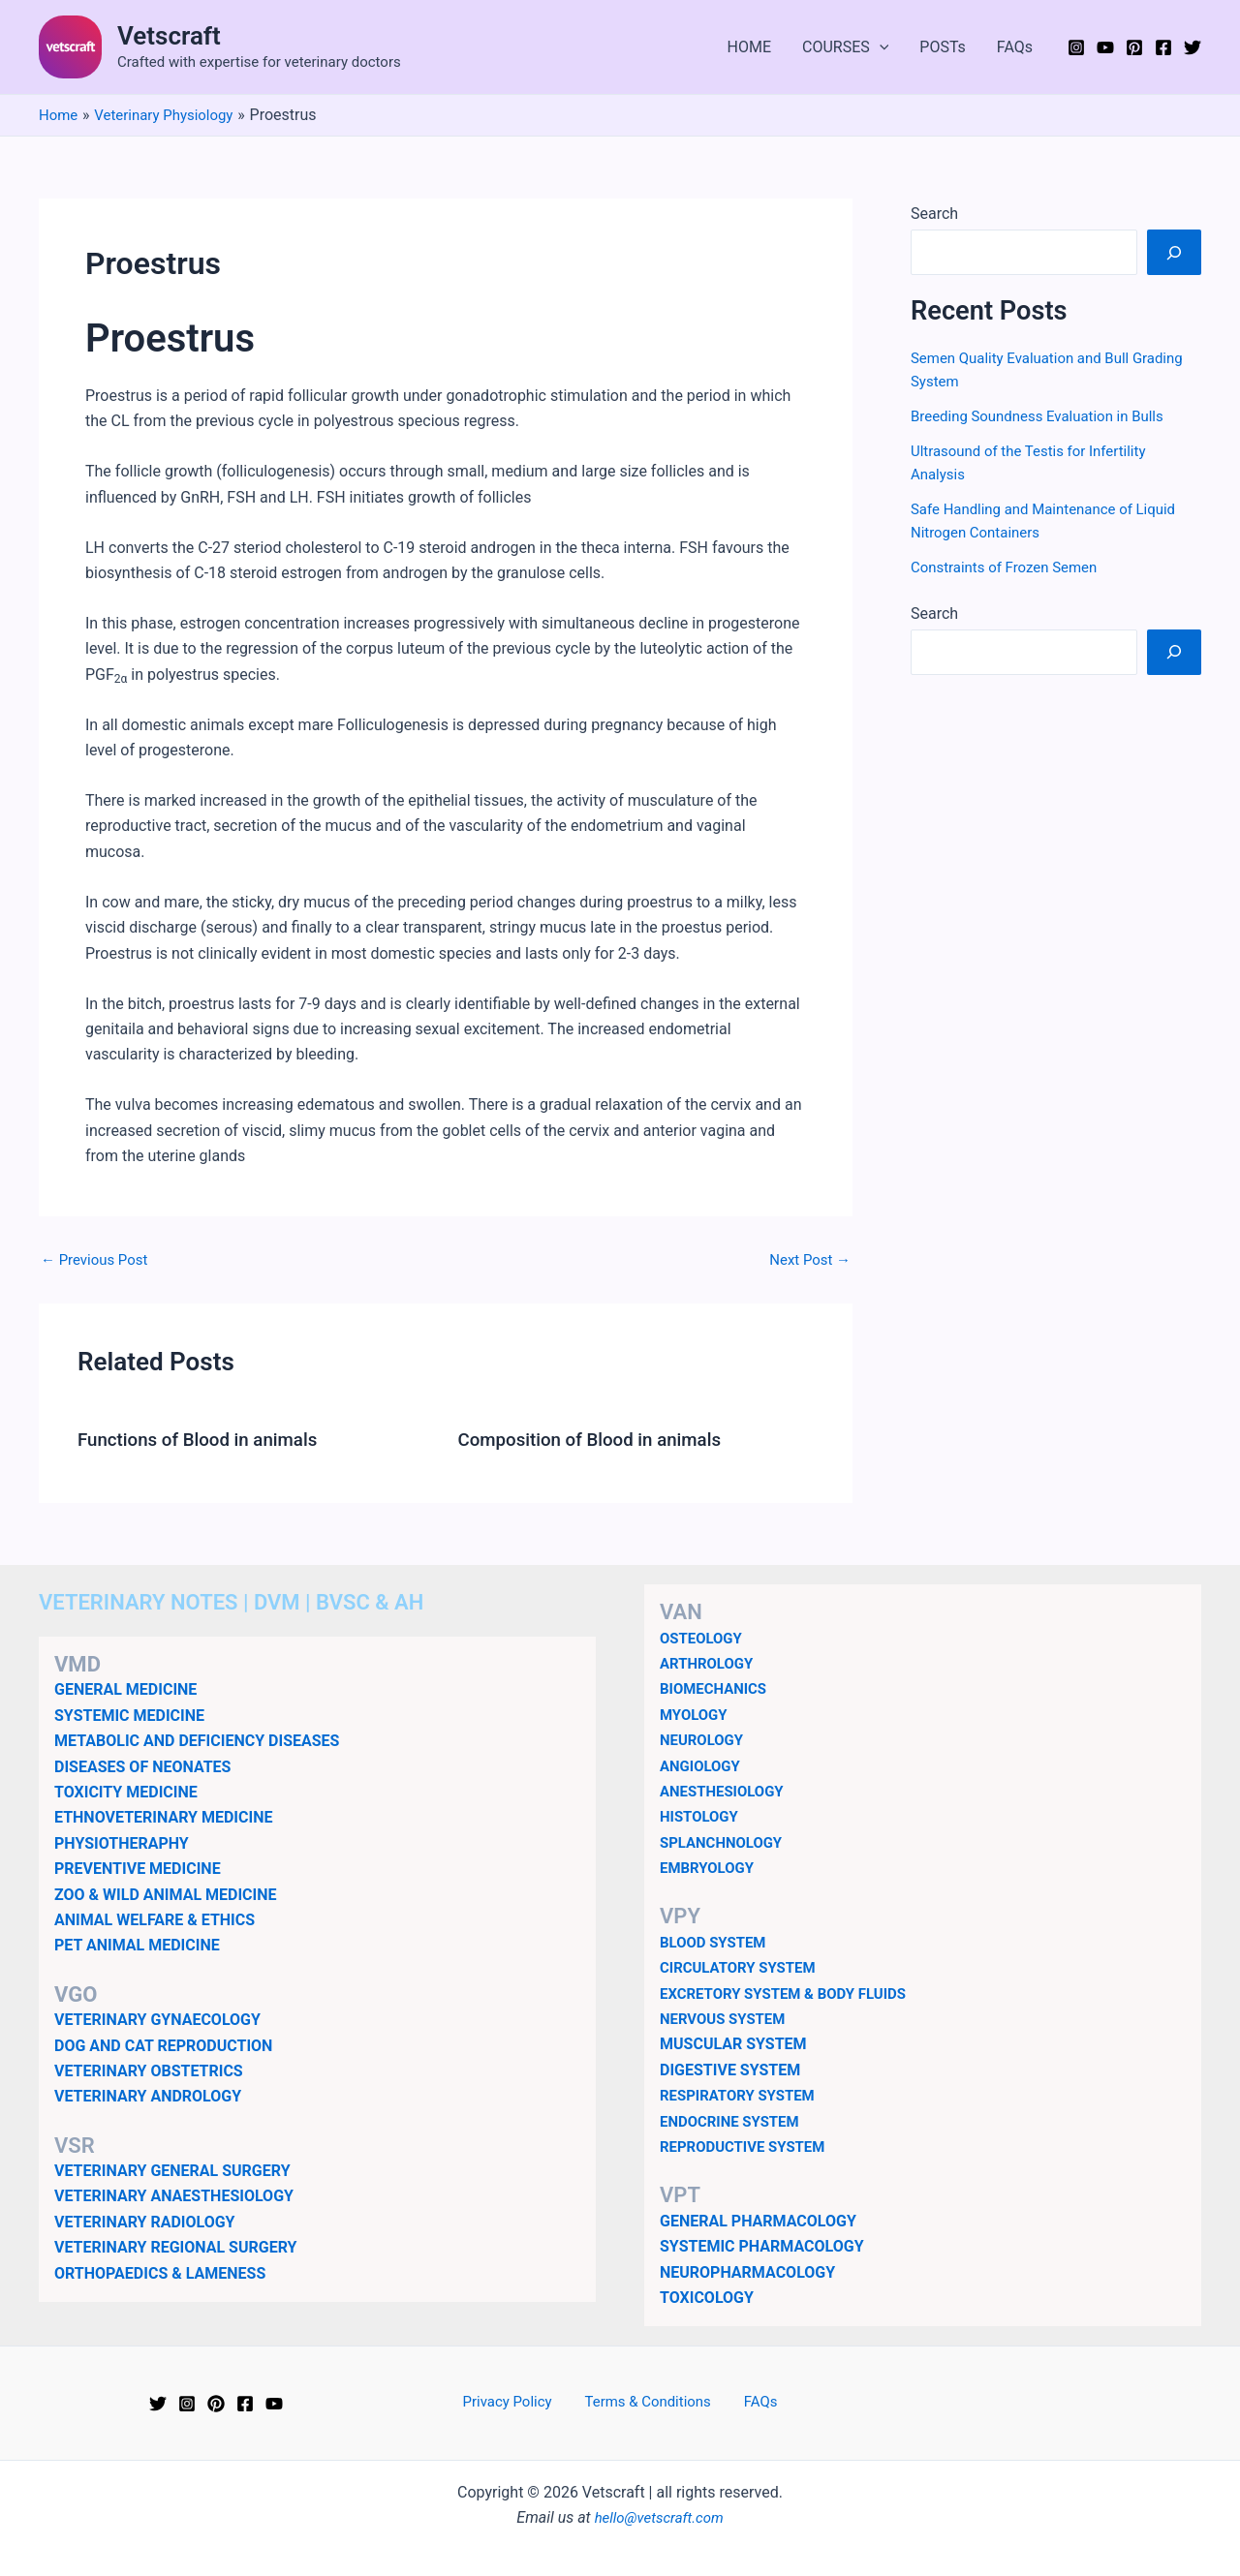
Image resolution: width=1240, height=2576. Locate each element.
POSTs (942, 47)
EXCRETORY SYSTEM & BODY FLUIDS (791, 1992)
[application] (879, 47)
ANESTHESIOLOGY (726, 1790)
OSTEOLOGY (704, 1637)
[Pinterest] (1134, 47)
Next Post (807, 1260)
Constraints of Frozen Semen (1010, 567)
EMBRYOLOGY (710, 1866)
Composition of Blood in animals (599, 1439)
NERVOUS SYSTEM (727, 2018)
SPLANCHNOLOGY (725, 1841)
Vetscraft (169, 35)
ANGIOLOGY (703, 1765)
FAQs (1015, 47)
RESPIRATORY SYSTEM (742, 2095)
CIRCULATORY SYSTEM (743, 1967)
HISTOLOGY (702, 1816)
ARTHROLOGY (710, 1662)
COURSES (845, 47)
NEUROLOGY (704, 1739)
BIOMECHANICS (717, 1688)
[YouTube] (1105, 47)
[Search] (1174, 252)
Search (934, 213)
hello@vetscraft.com (659, 2516)
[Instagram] (1076, 47)
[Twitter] (1192, 47)
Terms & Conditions (650, 2402)
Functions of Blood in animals (206, 1439)
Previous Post (98, 1260)
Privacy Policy (519, 2402)
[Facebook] (1163, 47)
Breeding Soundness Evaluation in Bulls (1046, 416)
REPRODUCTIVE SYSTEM (748, 2145)
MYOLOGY (696, 1713)
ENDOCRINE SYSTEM (734, 2120)
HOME (749, 47)
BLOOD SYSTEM (716, 1941)
